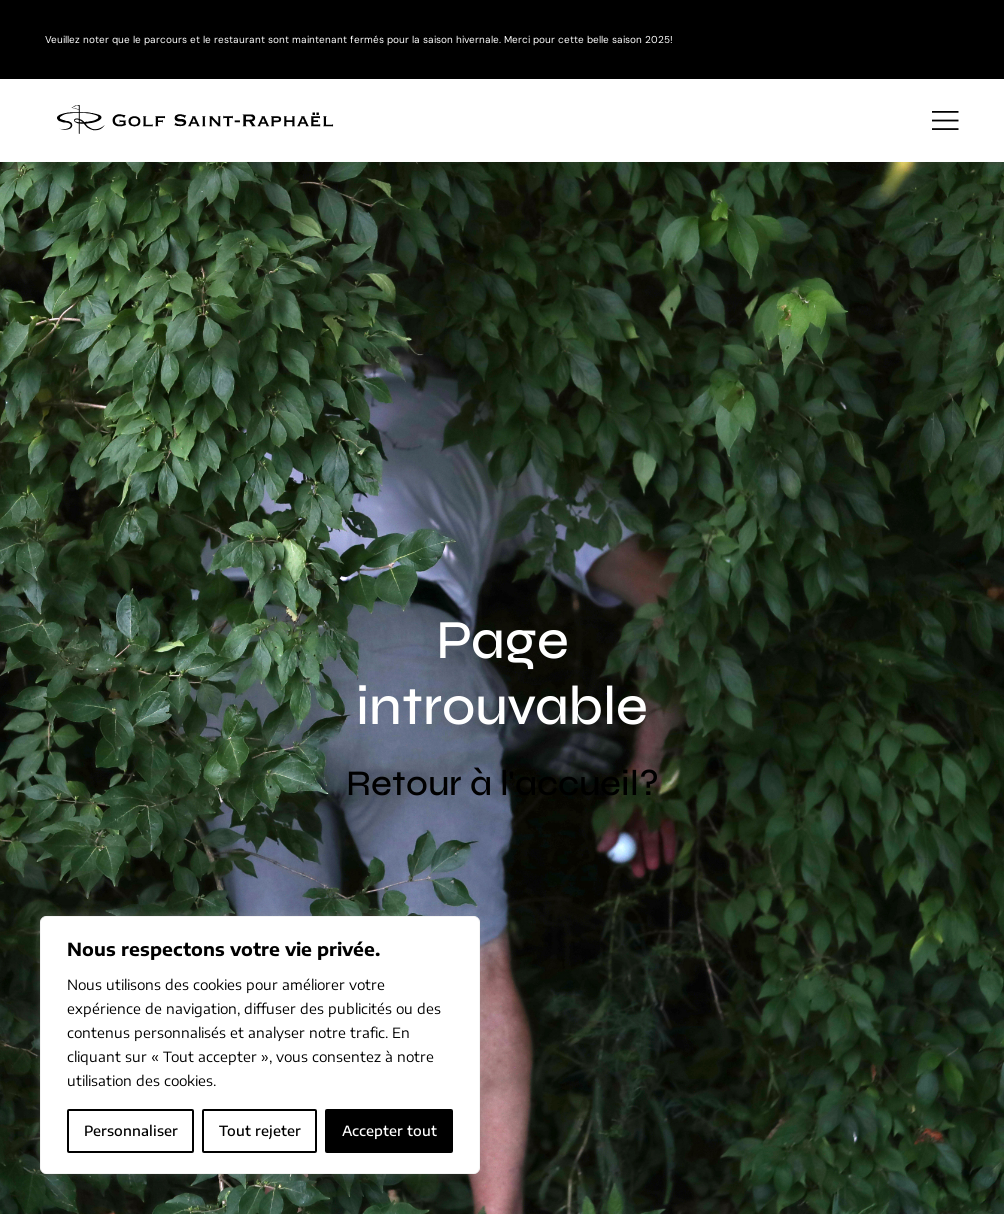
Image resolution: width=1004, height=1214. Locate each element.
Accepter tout (389, 1130)
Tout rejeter (260, 1130)
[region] (260, 1045)
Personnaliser (131, 1130)
